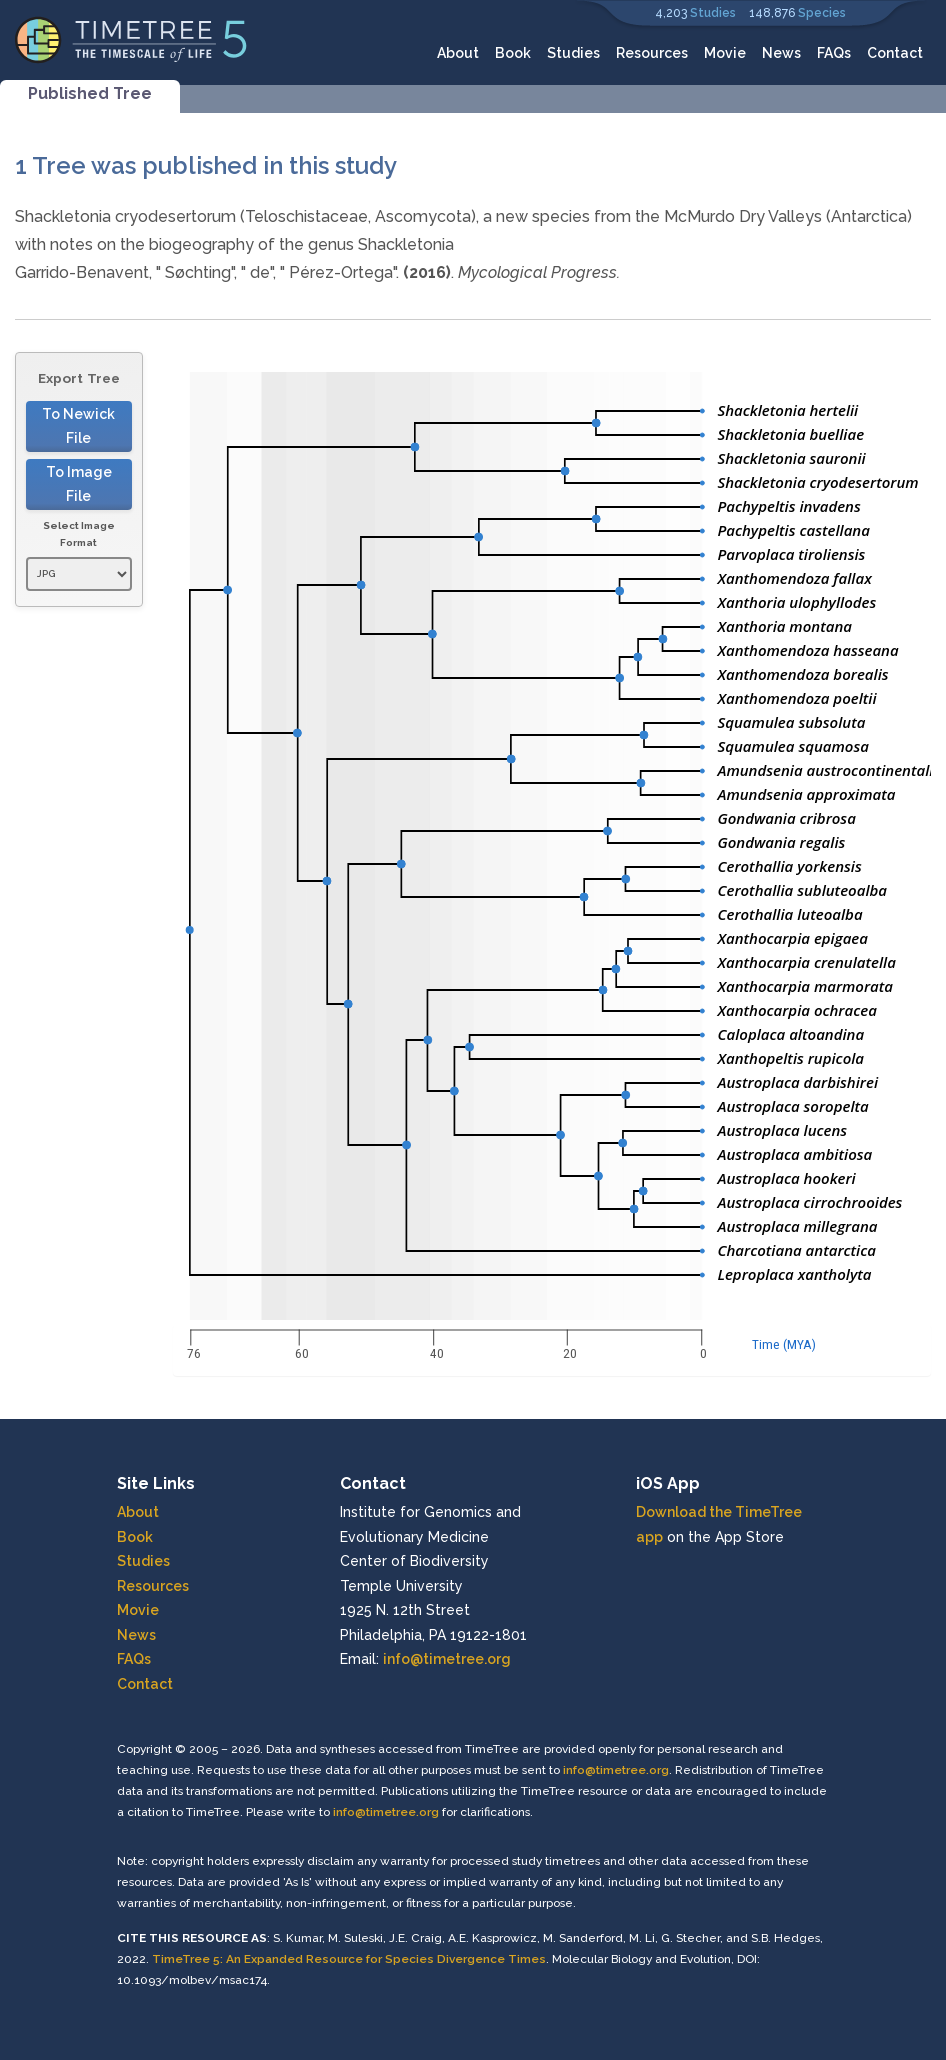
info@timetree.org (447, 1659)
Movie (725, 53)
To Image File (79, 484)
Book (513, 53)
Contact (895, 53)
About (458, 53)
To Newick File (78, 426)
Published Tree (90, 93)
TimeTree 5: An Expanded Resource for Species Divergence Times (349, 1959)
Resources (652, 53)
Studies (713, 13)
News (781, 53)
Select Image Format (79, 534)
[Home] (131, 38)
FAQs (834, 53)
